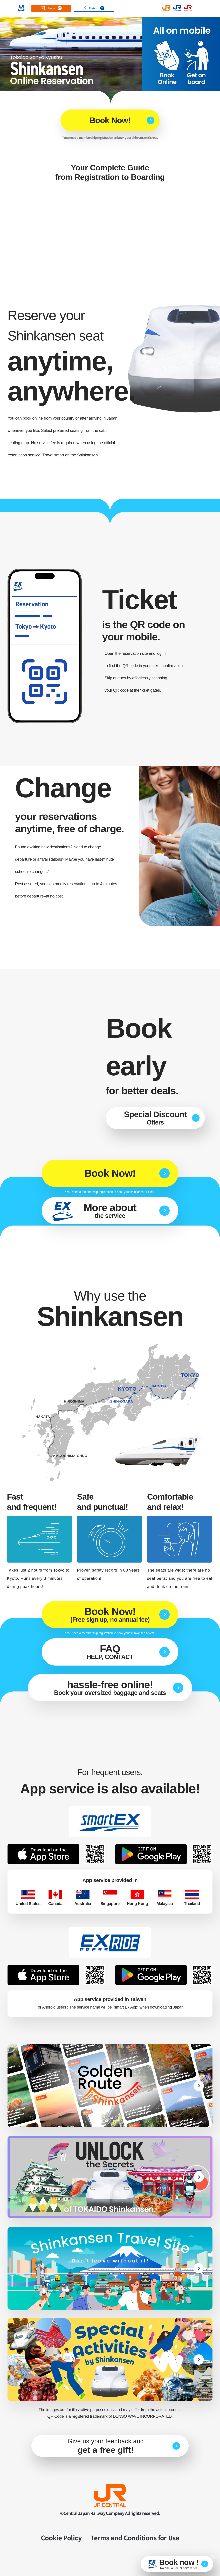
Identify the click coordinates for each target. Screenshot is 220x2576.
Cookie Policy (61, 2537)
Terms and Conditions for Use (135, 2537)
